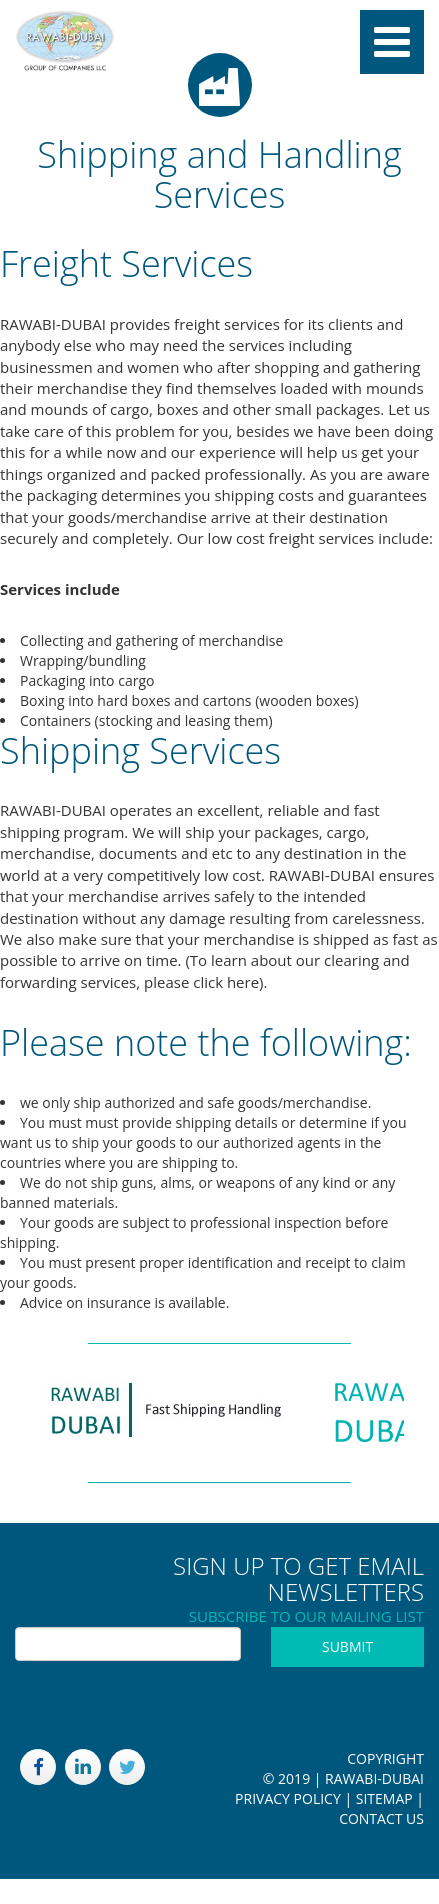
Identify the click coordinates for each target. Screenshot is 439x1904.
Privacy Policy (288, 1798)
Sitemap (384, 1798)
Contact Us (381, 1818)
